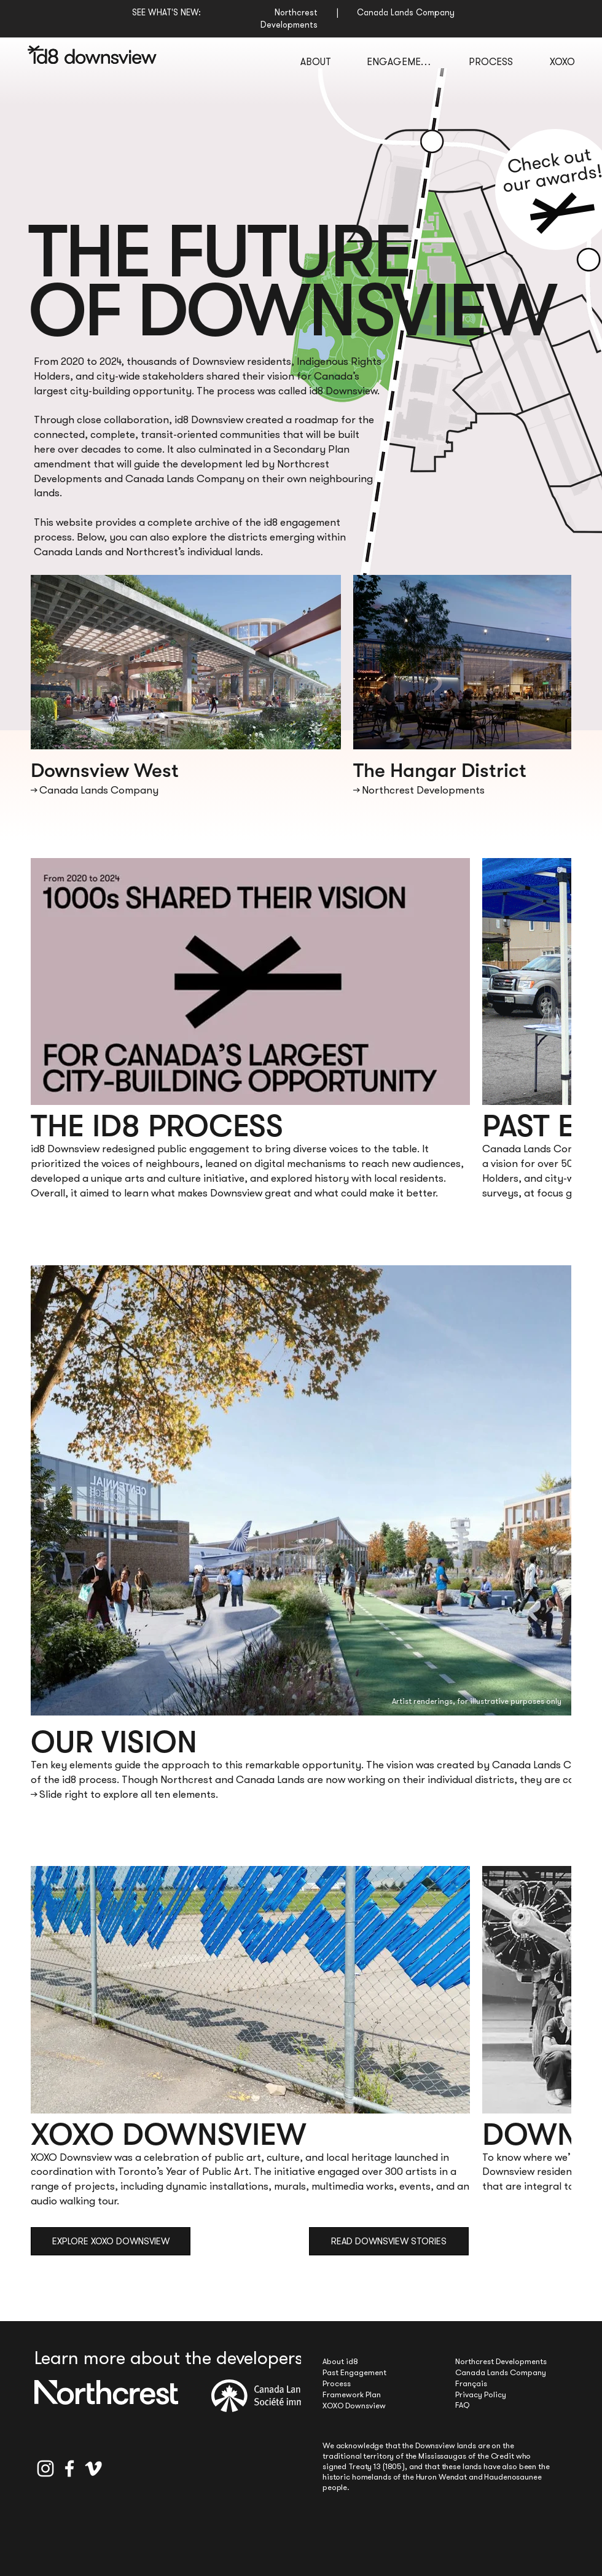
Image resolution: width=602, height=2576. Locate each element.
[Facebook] (69, 2468)
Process (336, 2383)
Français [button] (471, 2383)
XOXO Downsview (354, 2405)
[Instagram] (45, 2468)
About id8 (340, 2361)
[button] (562, 212)
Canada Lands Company (500, 2372)
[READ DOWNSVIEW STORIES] (389, 2241)
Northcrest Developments (501, 2361)
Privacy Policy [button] (480, 2394)
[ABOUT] (315, 61)
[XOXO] (562, 61)
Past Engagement (354, 2372)
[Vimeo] (93, 2468)
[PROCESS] (490, 61)
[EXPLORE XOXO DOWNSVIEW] (110, 2241)
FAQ (462, 2405)
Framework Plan (351, 2394)
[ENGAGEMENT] (399, 61)
